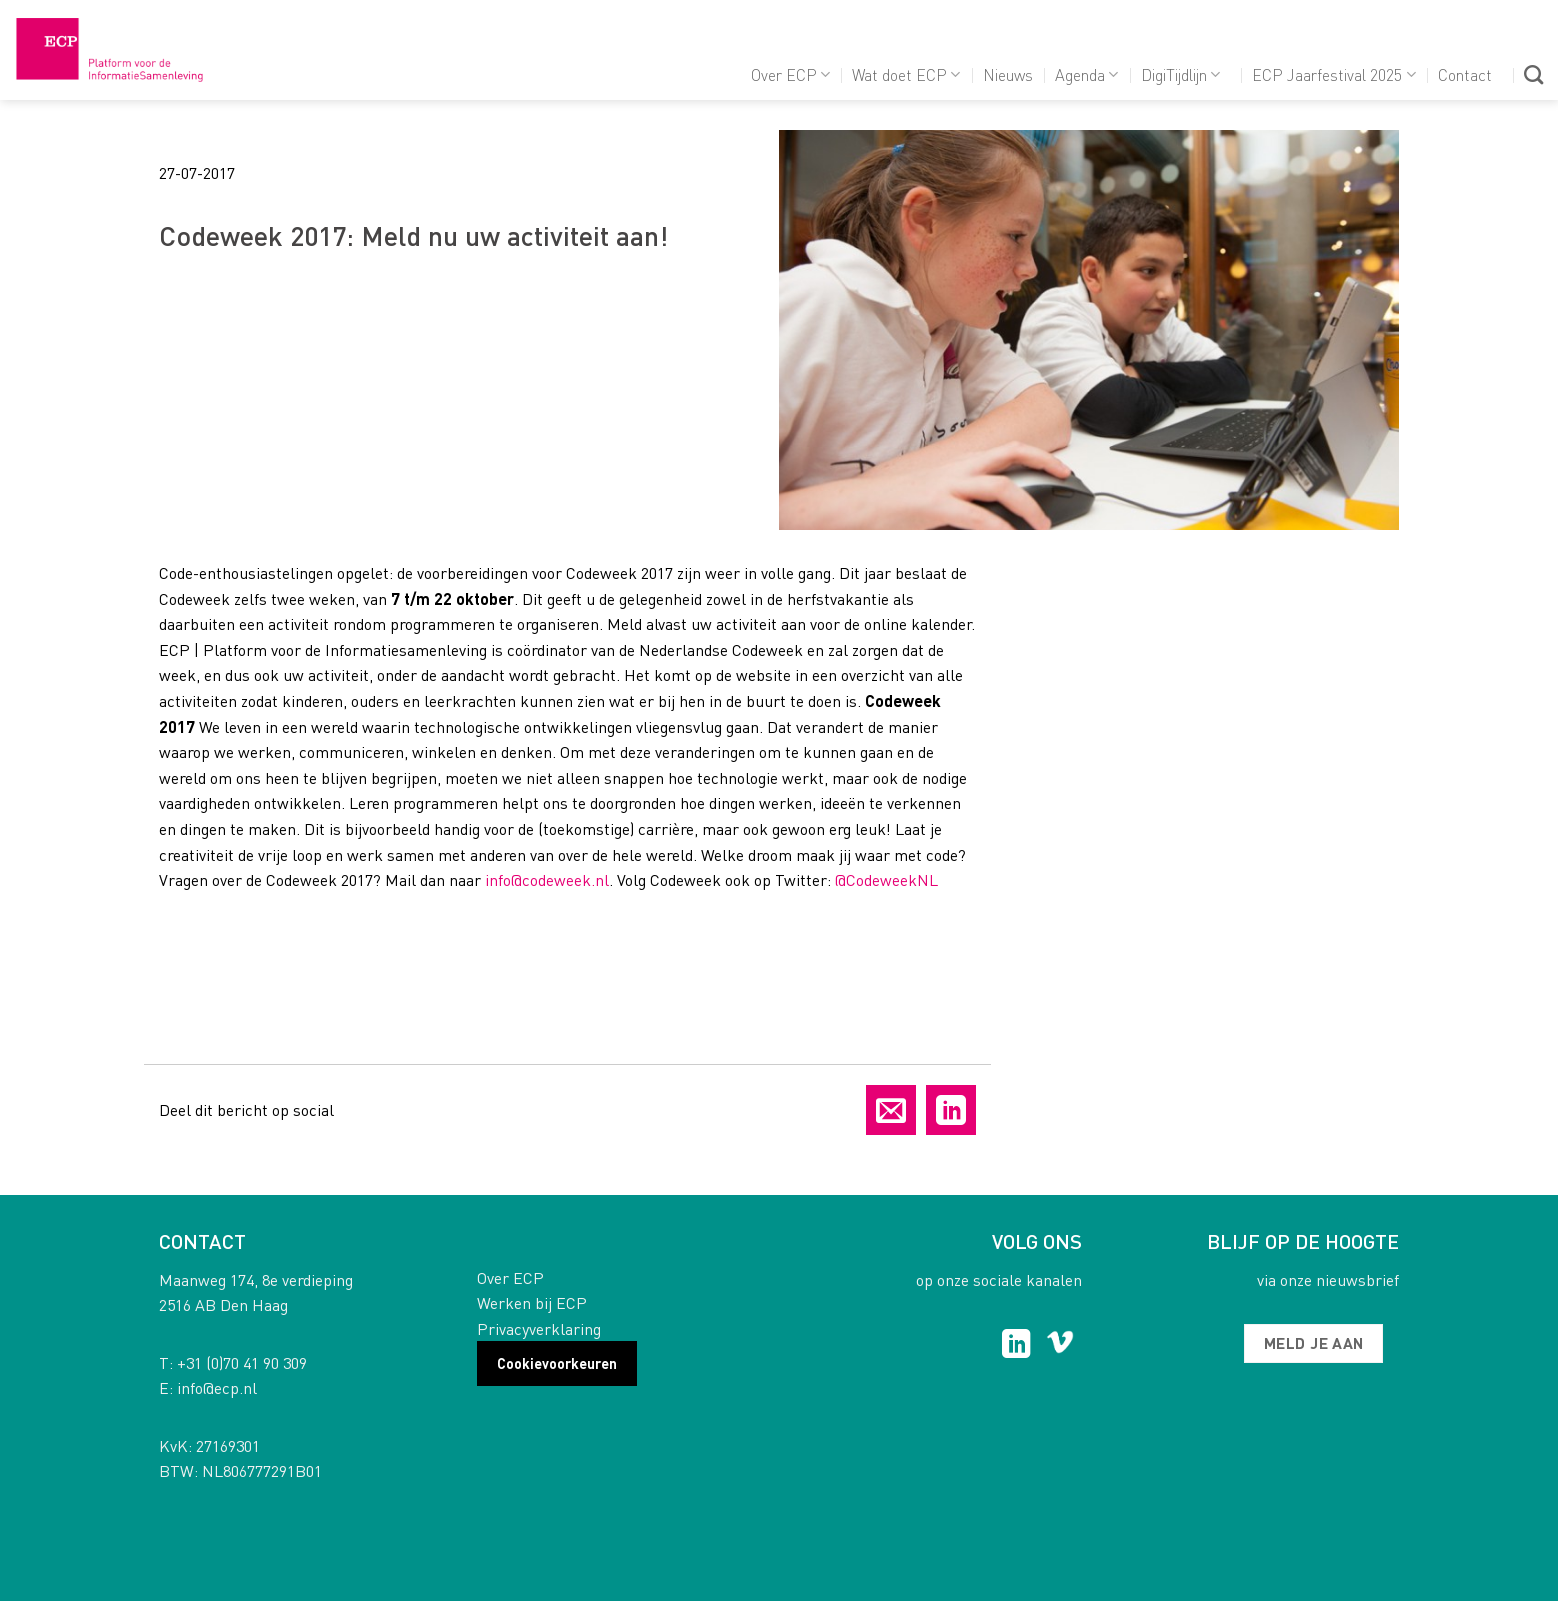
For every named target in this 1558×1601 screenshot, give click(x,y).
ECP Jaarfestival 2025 (1333, 74)
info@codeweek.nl (547, 879)
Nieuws (1008, 74)
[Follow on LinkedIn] (1016, 1346)
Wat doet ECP (906, 74)
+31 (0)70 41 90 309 (242, 1362)
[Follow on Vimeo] (1060, 1346)
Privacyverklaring (539, 1328)
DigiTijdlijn (1180, 74)
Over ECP (790, 74)
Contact (1465, 74)
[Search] (1533, 74)
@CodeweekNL (886, 879)
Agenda (1086, 74)
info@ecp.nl (217, 1387)
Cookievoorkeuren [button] (557, 1363)
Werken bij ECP (532, 1302)
